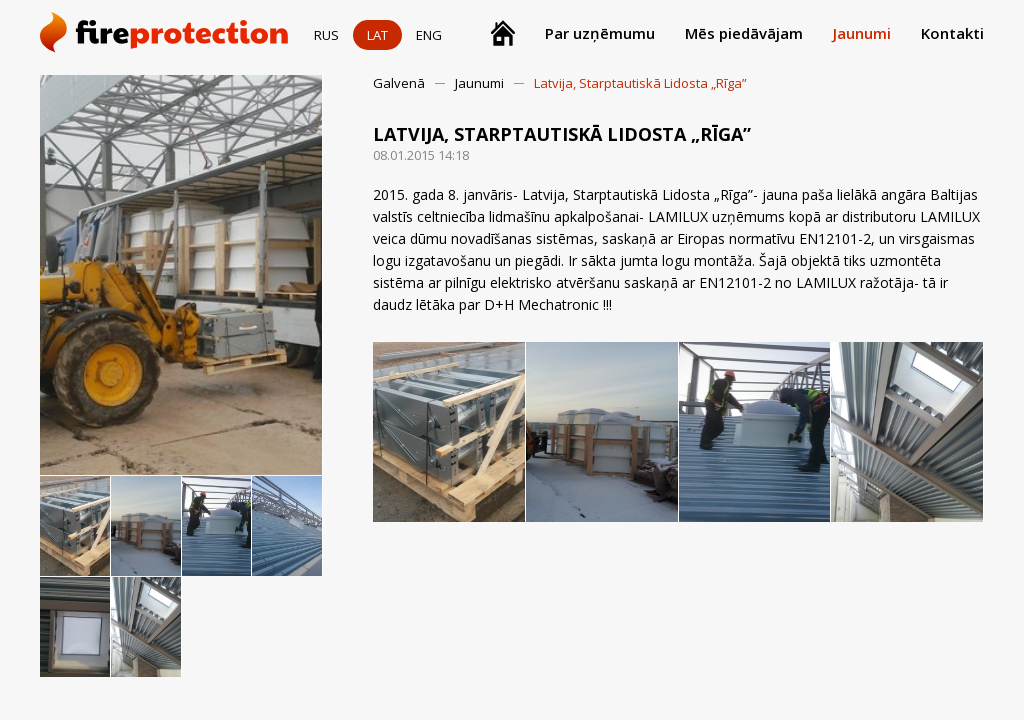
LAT (377, 35)
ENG (429, 35)
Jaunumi (862, 33)
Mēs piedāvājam (744, 33)
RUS (326, 35)
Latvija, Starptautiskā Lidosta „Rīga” (640, 83)
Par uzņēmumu (600, 33)
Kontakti (952, 33)
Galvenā (399, 83)
